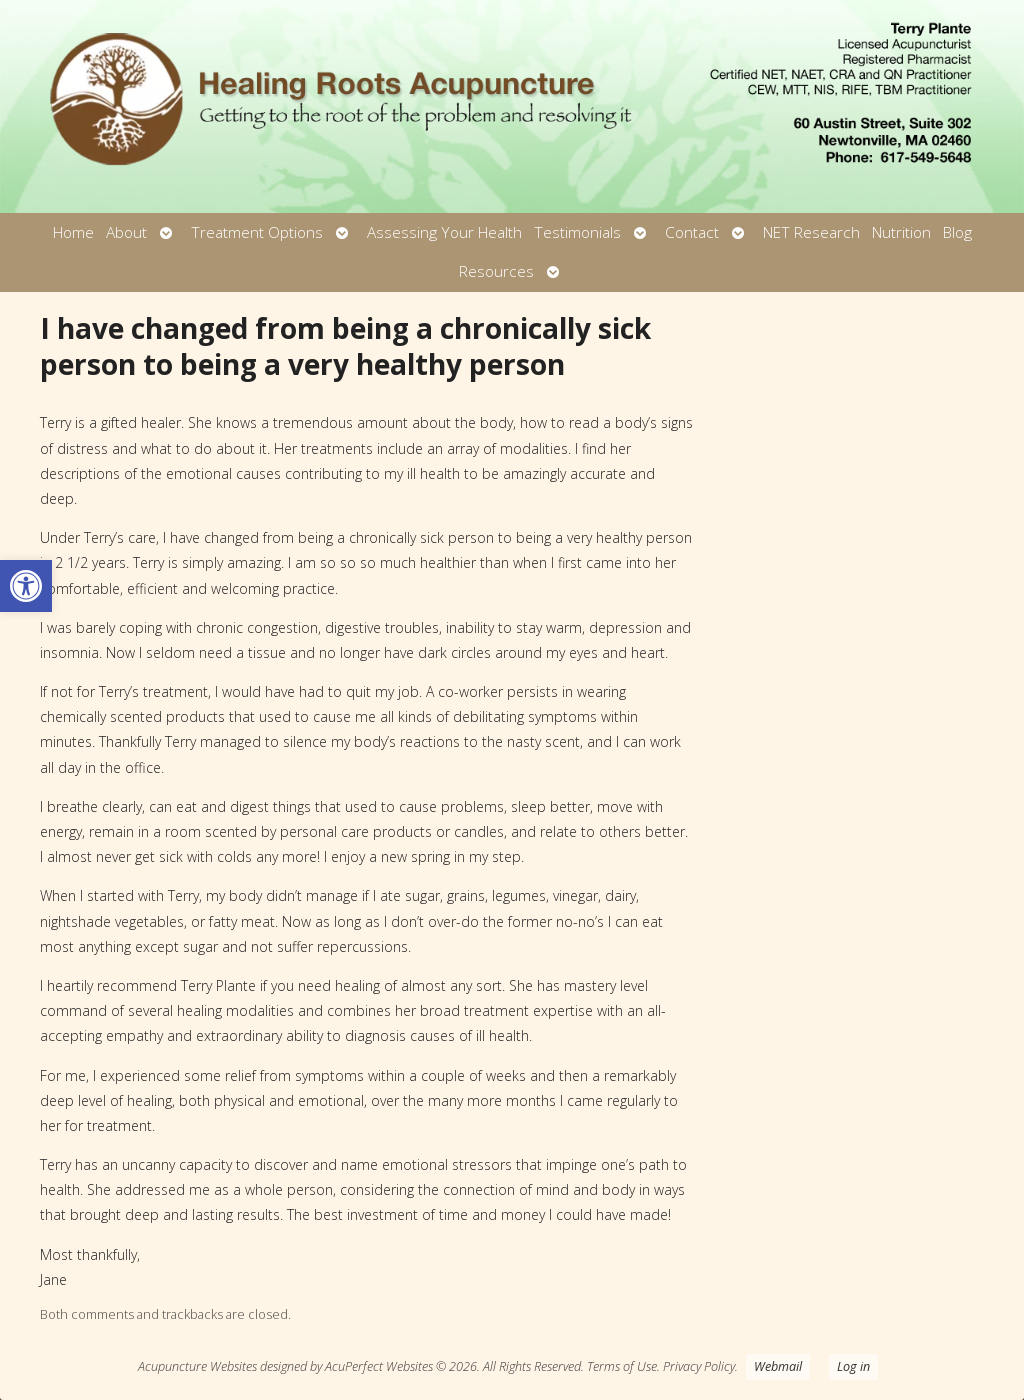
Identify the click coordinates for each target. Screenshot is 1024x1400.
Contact (692, 232)
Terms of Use (622, 1366)
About (126, 232)
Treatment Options (257, 232)
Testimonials (577, 232)
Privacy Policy (699, 1366)
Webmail (778, 1366)
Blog (957, 232)
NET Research (811, 232)
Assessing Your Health (444, 232)
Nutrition (901, 232)
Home (73, 232)
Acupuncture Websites (197, 1366)
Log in (853, 1366)
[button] (26, 586)
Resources (496, 271)
